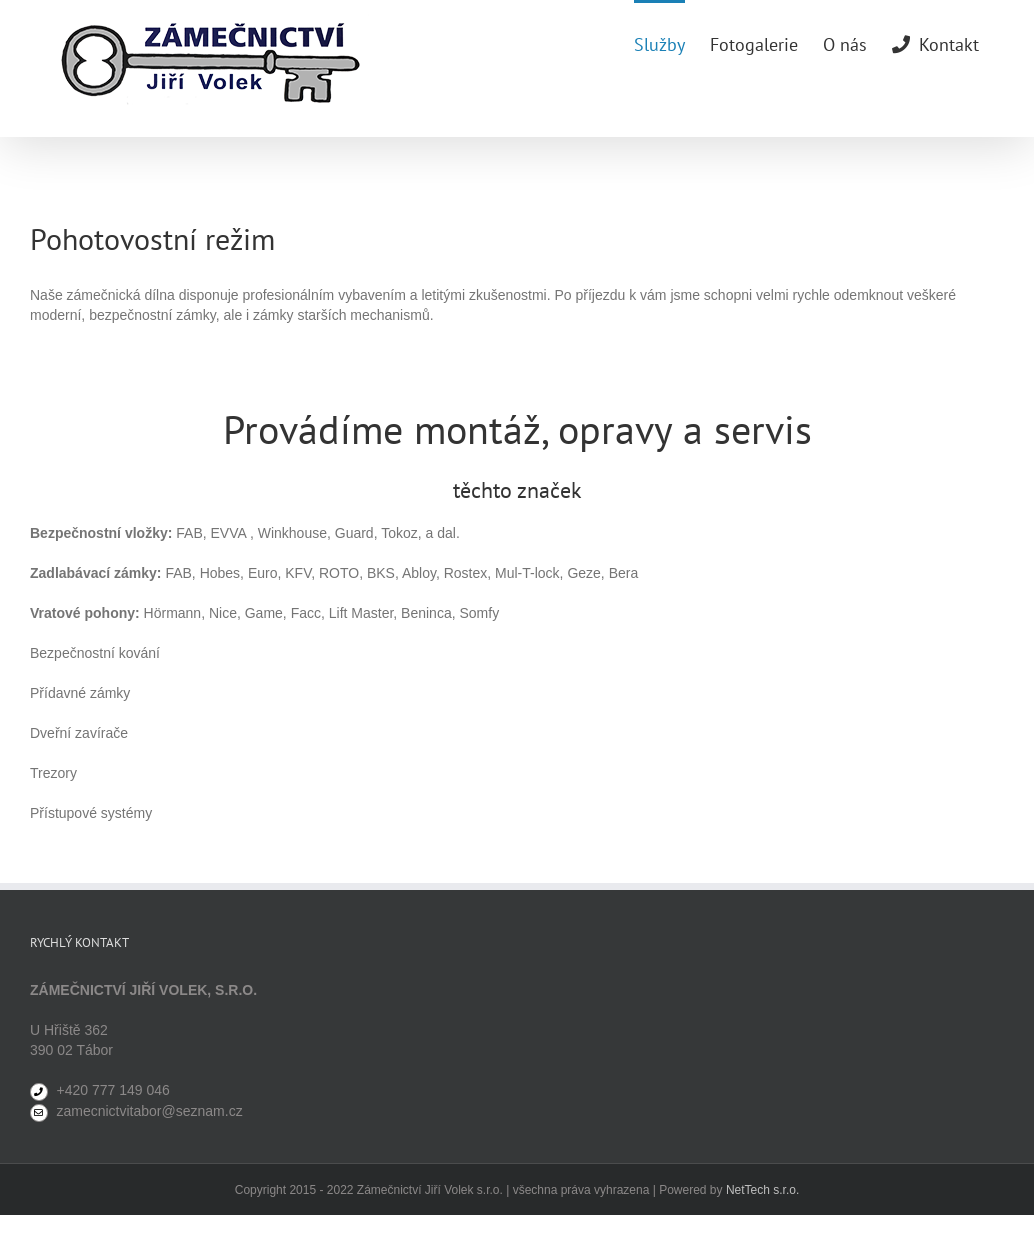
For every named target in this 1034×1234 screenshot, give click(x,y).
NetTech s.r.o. (762, 1190)
